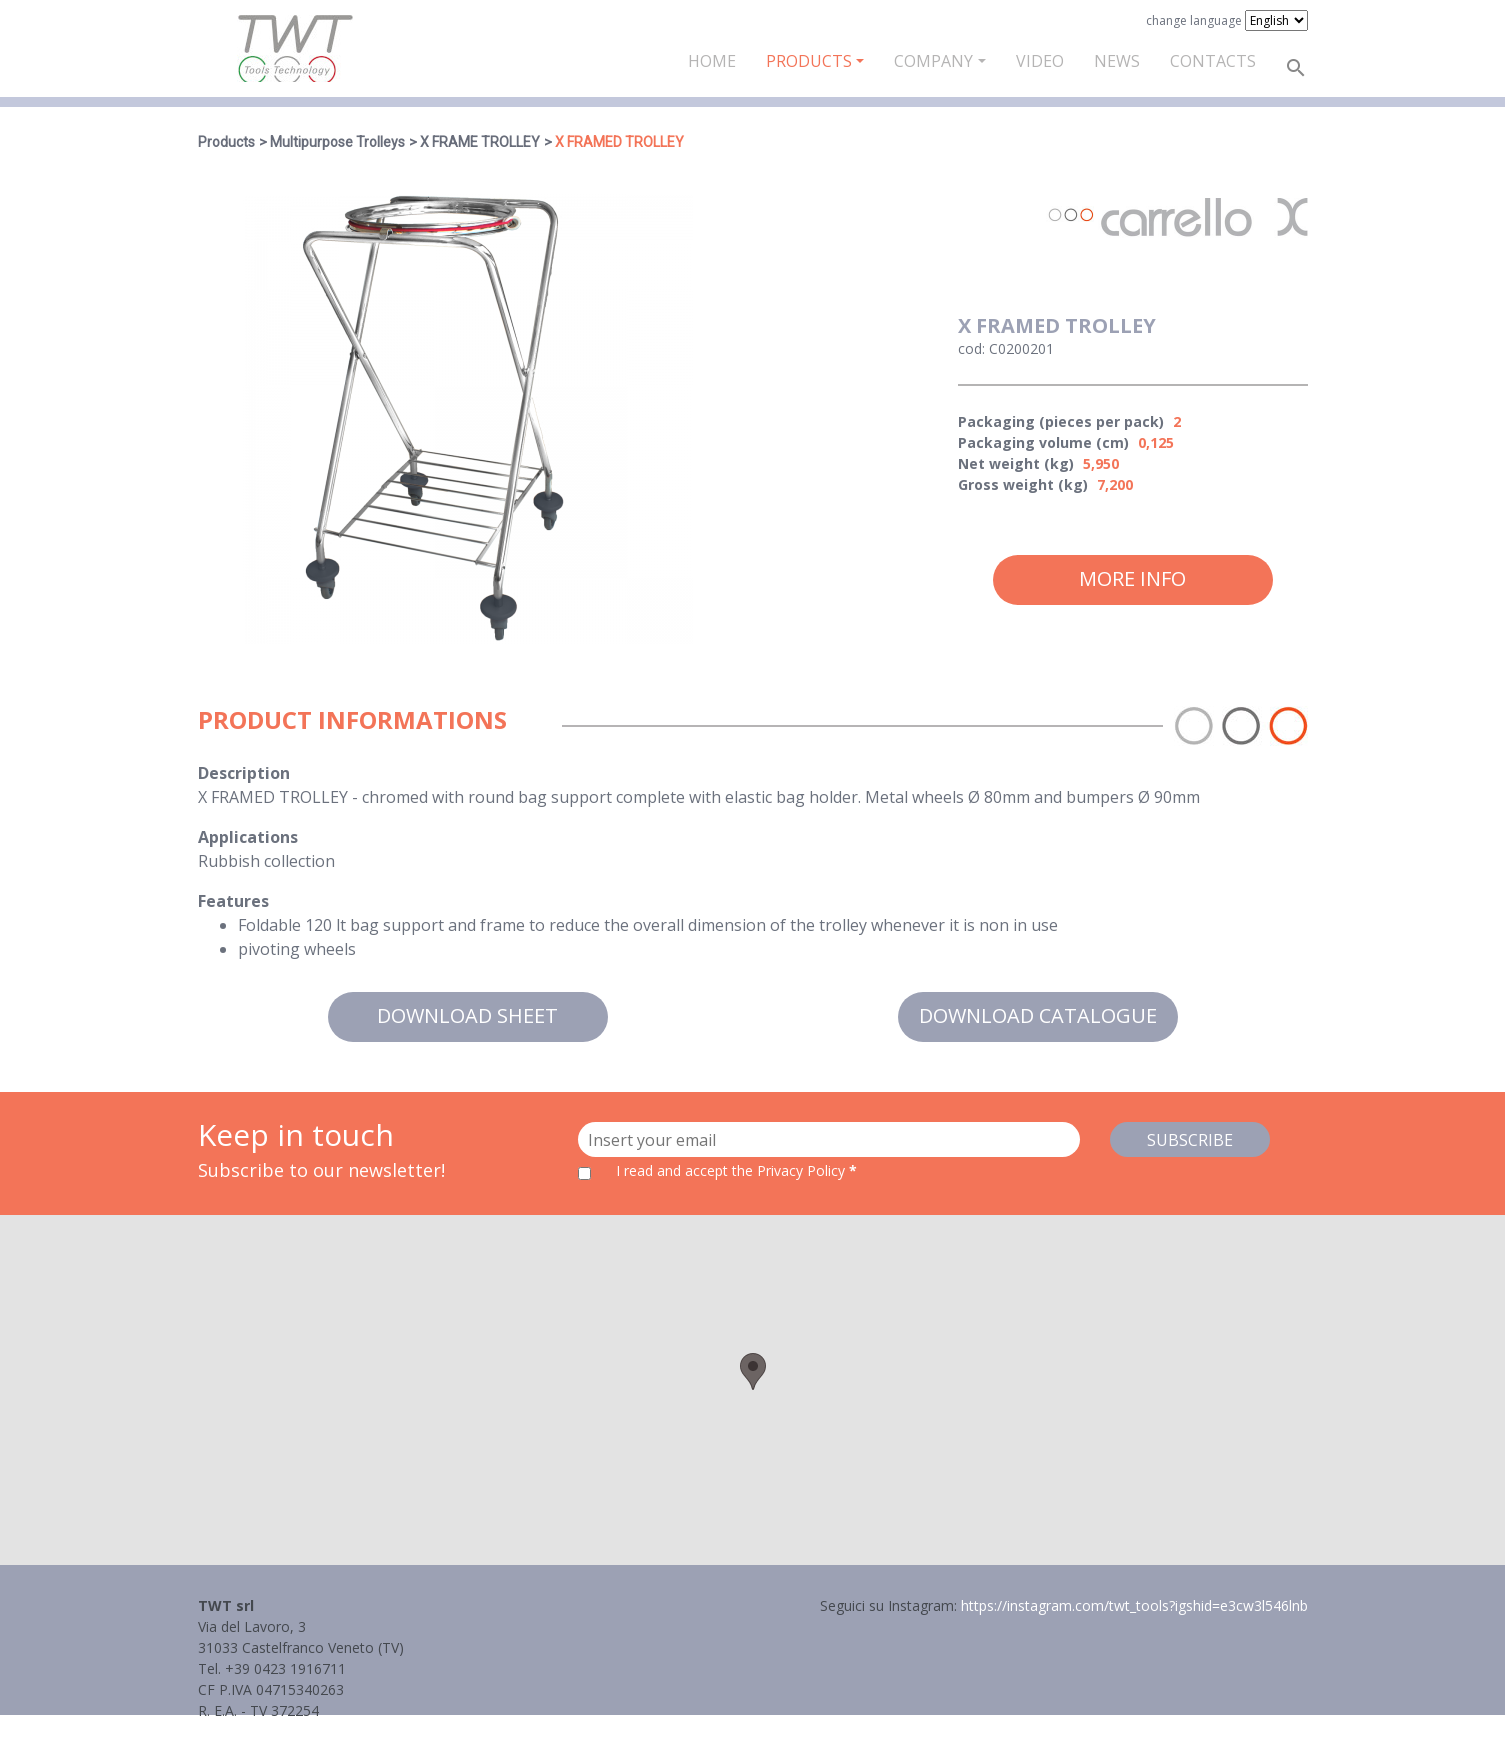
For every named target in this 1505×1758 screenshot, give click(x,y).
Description (244, 773)
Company (933, 61)
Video (1040, 61)
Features (233, 901)
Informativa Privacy (260, 1731)
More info (1132, 578)
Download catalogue (1038, 1015)
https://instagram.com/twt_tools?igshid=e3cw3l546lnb (1134, 1605)
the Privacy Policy (788, 1170)
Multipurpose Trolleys (337, 142)
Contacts (1213, 61)
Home (712, 61)
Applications (248, 837)
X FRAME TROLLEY (480, 142)
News (1117, 61)
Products (809, 61)
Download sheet (467, 1015)
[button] (753, 1371)
